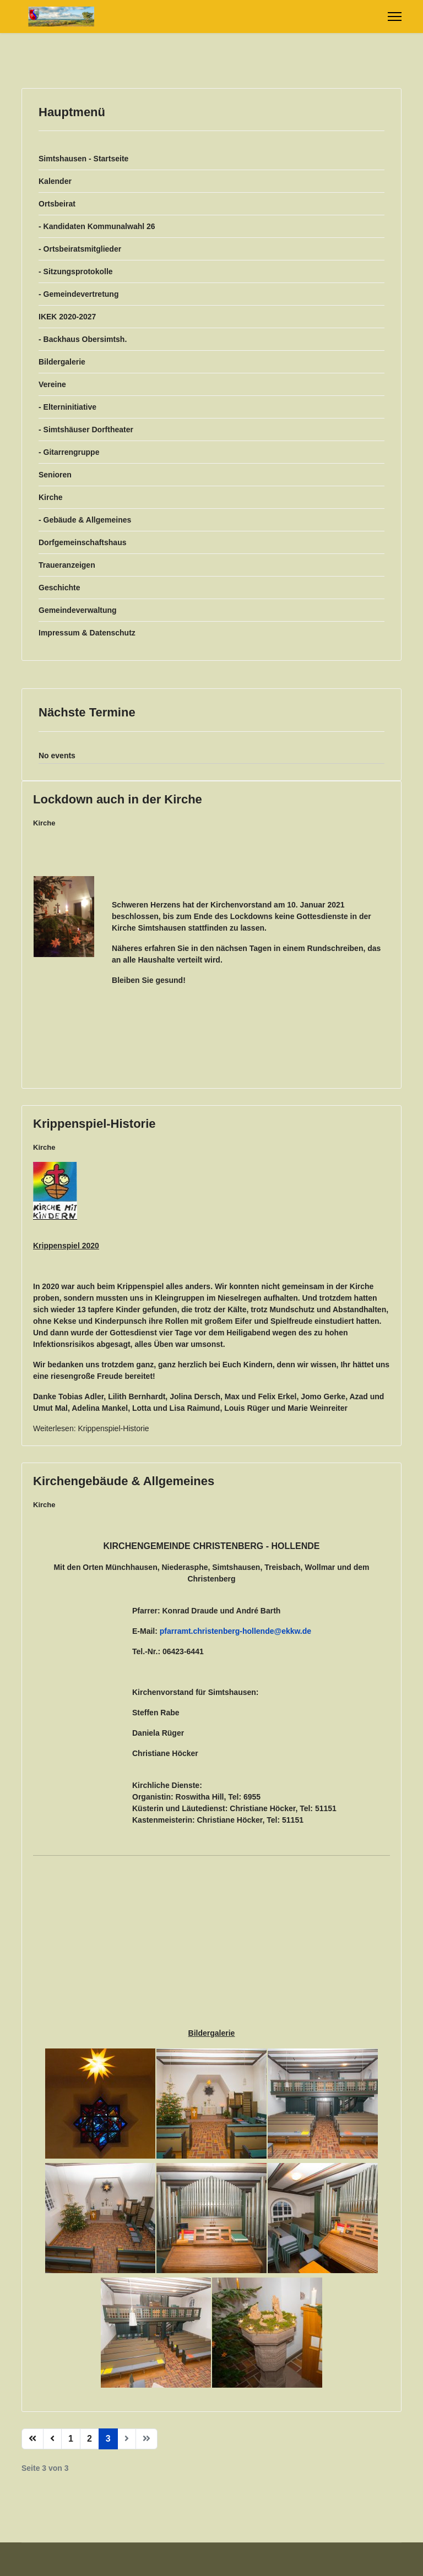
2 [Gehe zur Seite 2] (89, 2438)
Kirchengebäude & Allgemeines (123, 1481)
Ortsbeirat (57, 203)
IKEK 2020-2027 (67, 316)
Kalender (55, 181)
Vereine (52, 384)
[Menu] (395, 16)
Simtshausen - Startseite (83, 158)
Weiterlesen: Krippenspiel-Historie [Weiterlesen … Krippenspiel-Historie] (91, 1428)
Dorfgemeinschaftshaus (82, 542)
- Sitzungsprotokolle (76, 271)
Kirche (51, 497)
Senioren (55, 474)
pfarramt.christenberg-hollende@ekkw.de (235, 1631)
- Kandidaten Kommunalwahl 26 (97, 226)
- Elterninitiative (67, 407)
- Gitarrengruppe (69, 452)
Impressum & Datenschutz (87, 632)
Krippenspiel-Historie (94, 1124)
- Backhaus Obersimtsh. (83, 339)
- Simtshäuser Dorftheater (86, 429)
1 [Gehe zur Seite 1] (70, 2438)
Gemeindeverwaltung (78, 610)
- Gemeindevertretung (78, 294)
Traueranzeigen (67, 565)
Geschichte (59, 587)
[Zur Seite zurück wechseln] (52, 2438)
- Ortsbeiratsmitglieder (80, 248)
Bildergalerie (62, 361)
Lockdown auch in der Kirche (117, 799)
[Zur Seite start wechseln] (32, 2438)
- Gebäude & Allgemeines (85, 519)
